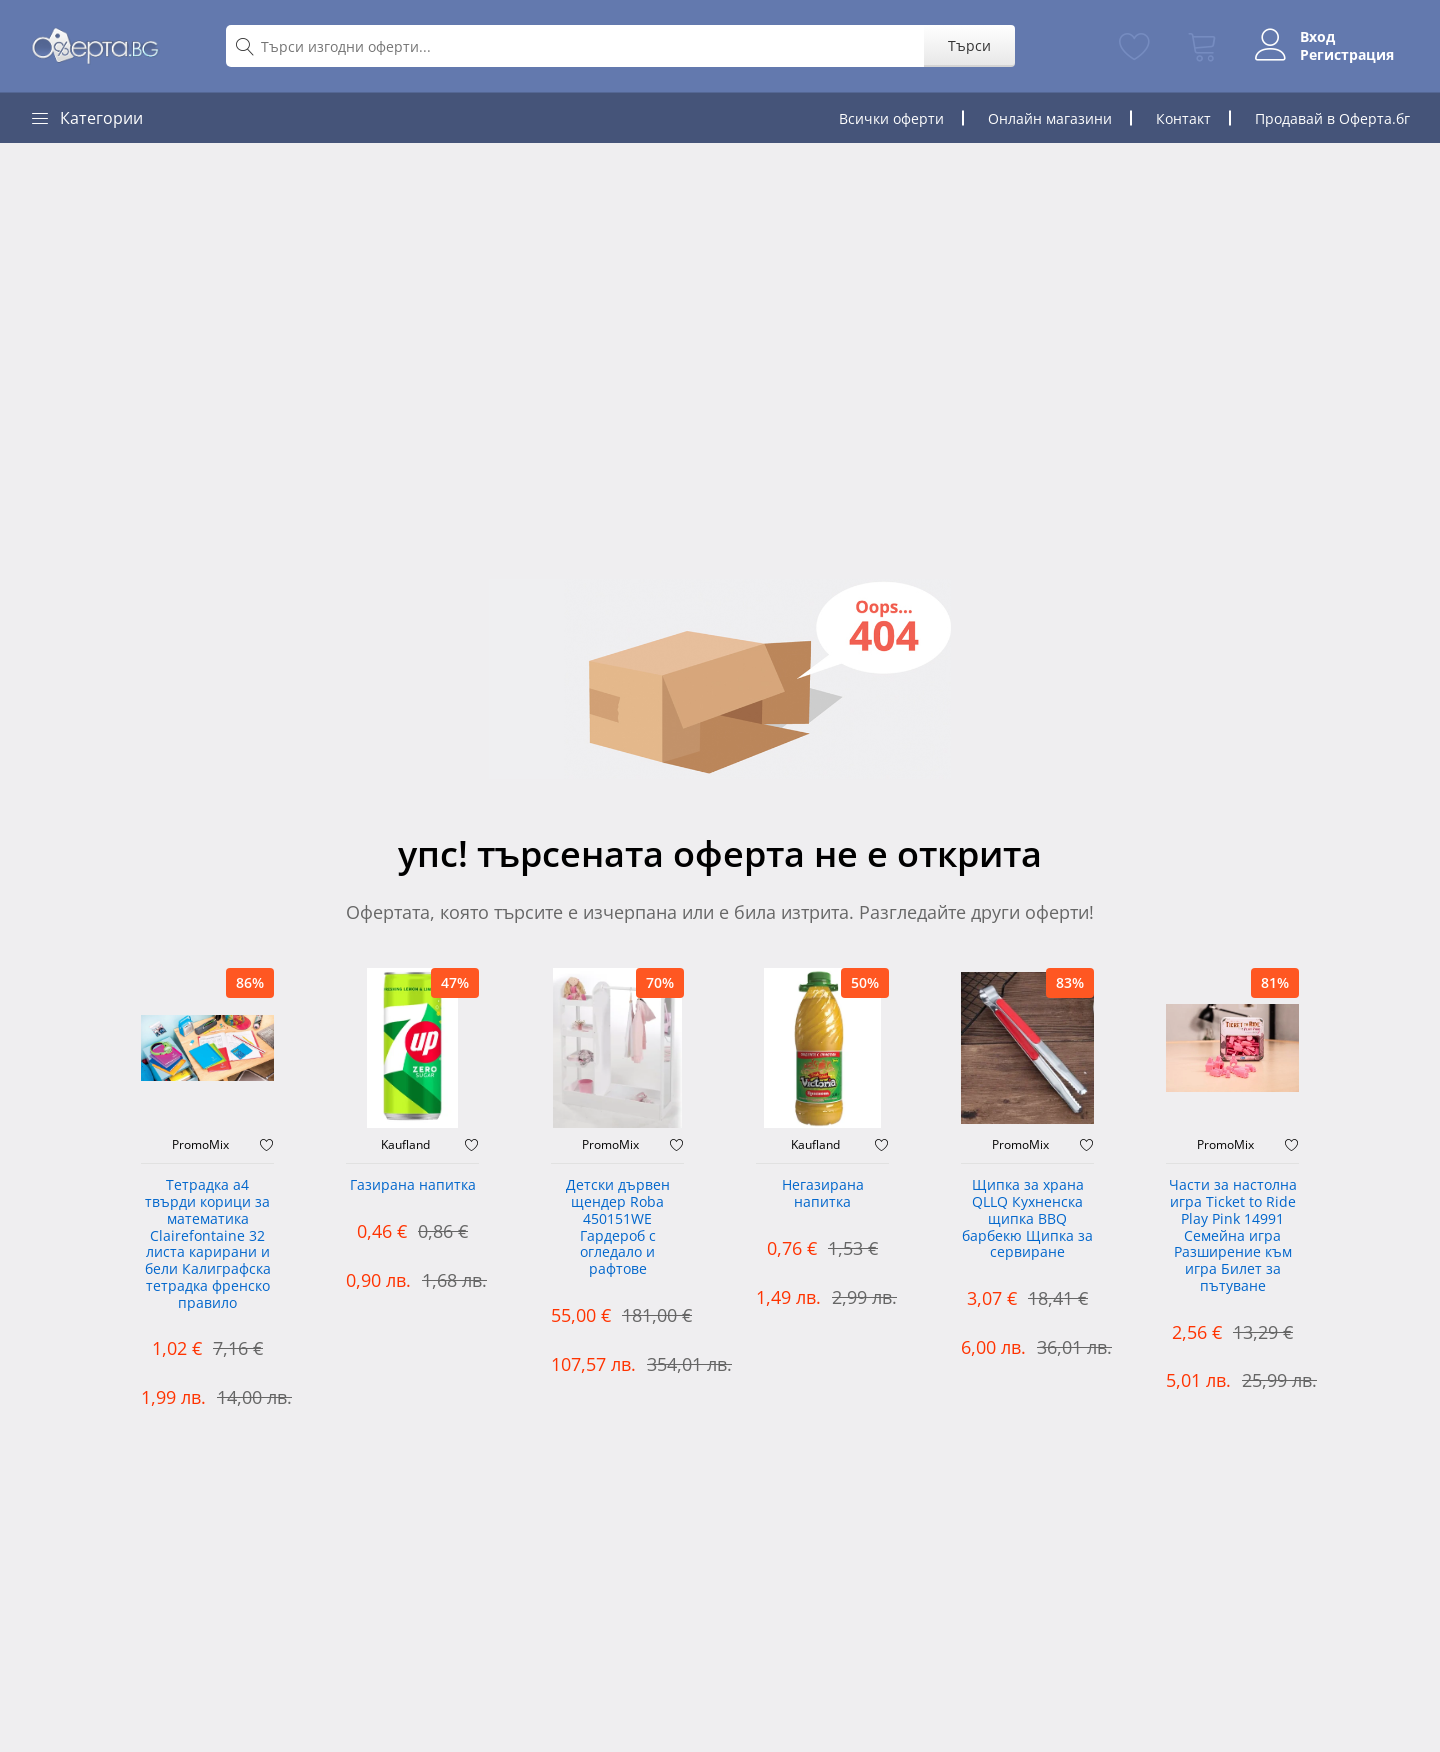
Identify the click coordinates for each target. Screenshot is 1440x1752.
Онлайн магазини (1050, 118)
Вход (1317, 37)
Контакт (1183, 118)
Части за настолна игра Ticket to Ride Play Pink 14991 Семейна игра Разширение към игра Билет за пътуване (1233, 1236)
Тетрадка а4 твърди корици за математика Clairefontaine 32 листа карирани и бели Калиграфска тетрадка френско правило (208, 1244)
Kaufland (405, 1145)
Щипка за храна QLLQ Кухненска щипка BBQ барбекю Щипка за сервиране (1027, 1219)
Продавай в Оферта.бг (1332, 118)
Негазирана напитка (823, 1194)
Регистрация (1347, 55)
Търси (969, 45)
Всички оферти (891, 118)
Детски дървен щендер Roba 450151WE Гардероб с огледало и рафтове (618, 1227)
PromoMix (200, 1145)
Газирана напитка (413, 1185)
